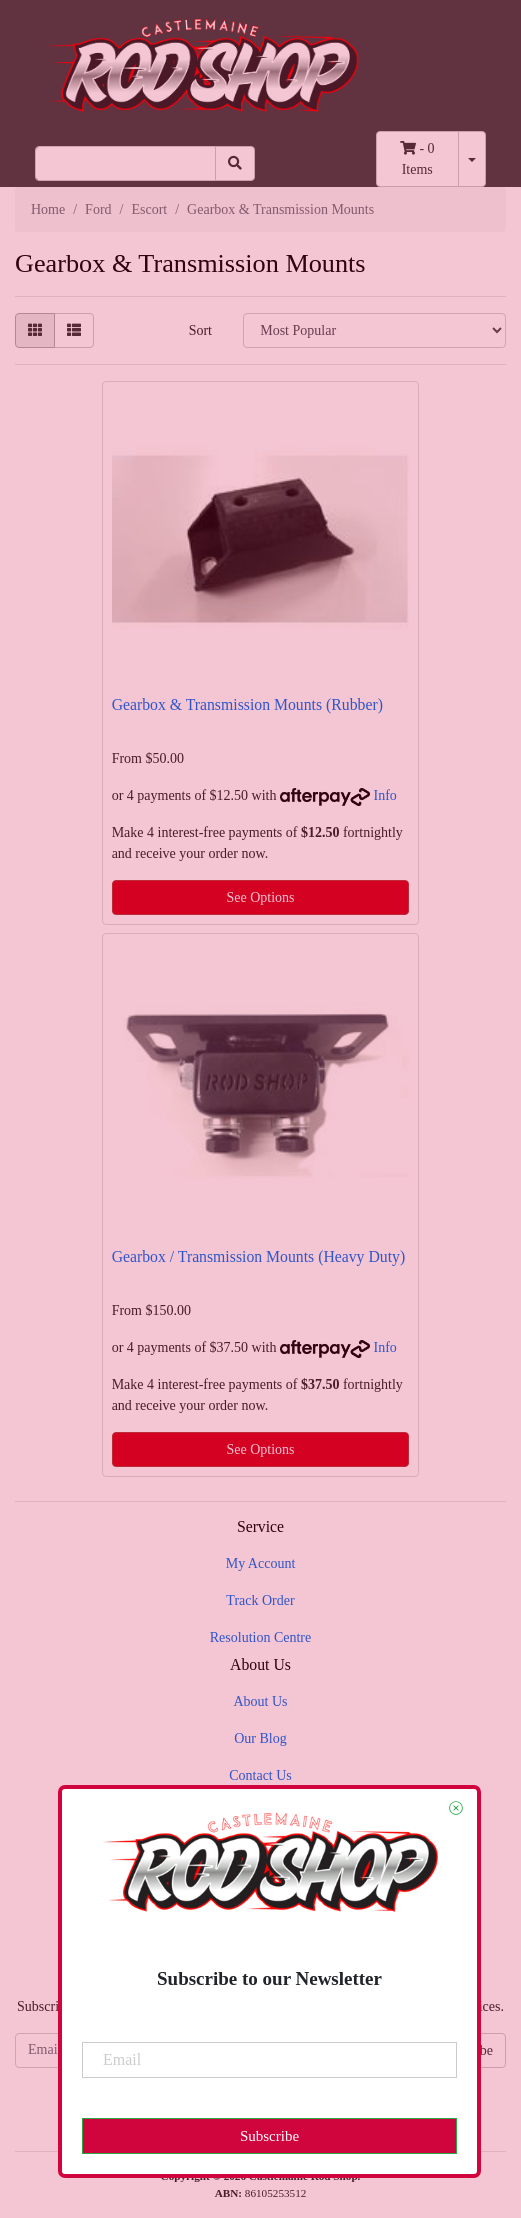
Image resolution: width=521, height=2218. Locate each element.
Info (385, 795)
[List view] (74, 330)
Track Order (260, 1600)
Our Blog (260, 1738)
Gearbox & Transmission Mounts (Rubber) (247, 704)
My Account (261, 1563)
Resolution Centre (261, 1637)
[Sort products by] (374, 330)
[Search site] (235, 163)
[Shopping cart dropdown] (472, 159)
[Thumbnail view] (35, 330)
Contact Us (260, 1775)
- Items (417, 159)
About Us (260, 1701)
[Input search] (125, 163)
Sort (200, 330)
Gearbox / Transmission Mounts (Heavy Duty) (259, 1256)
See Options (260, 897)
